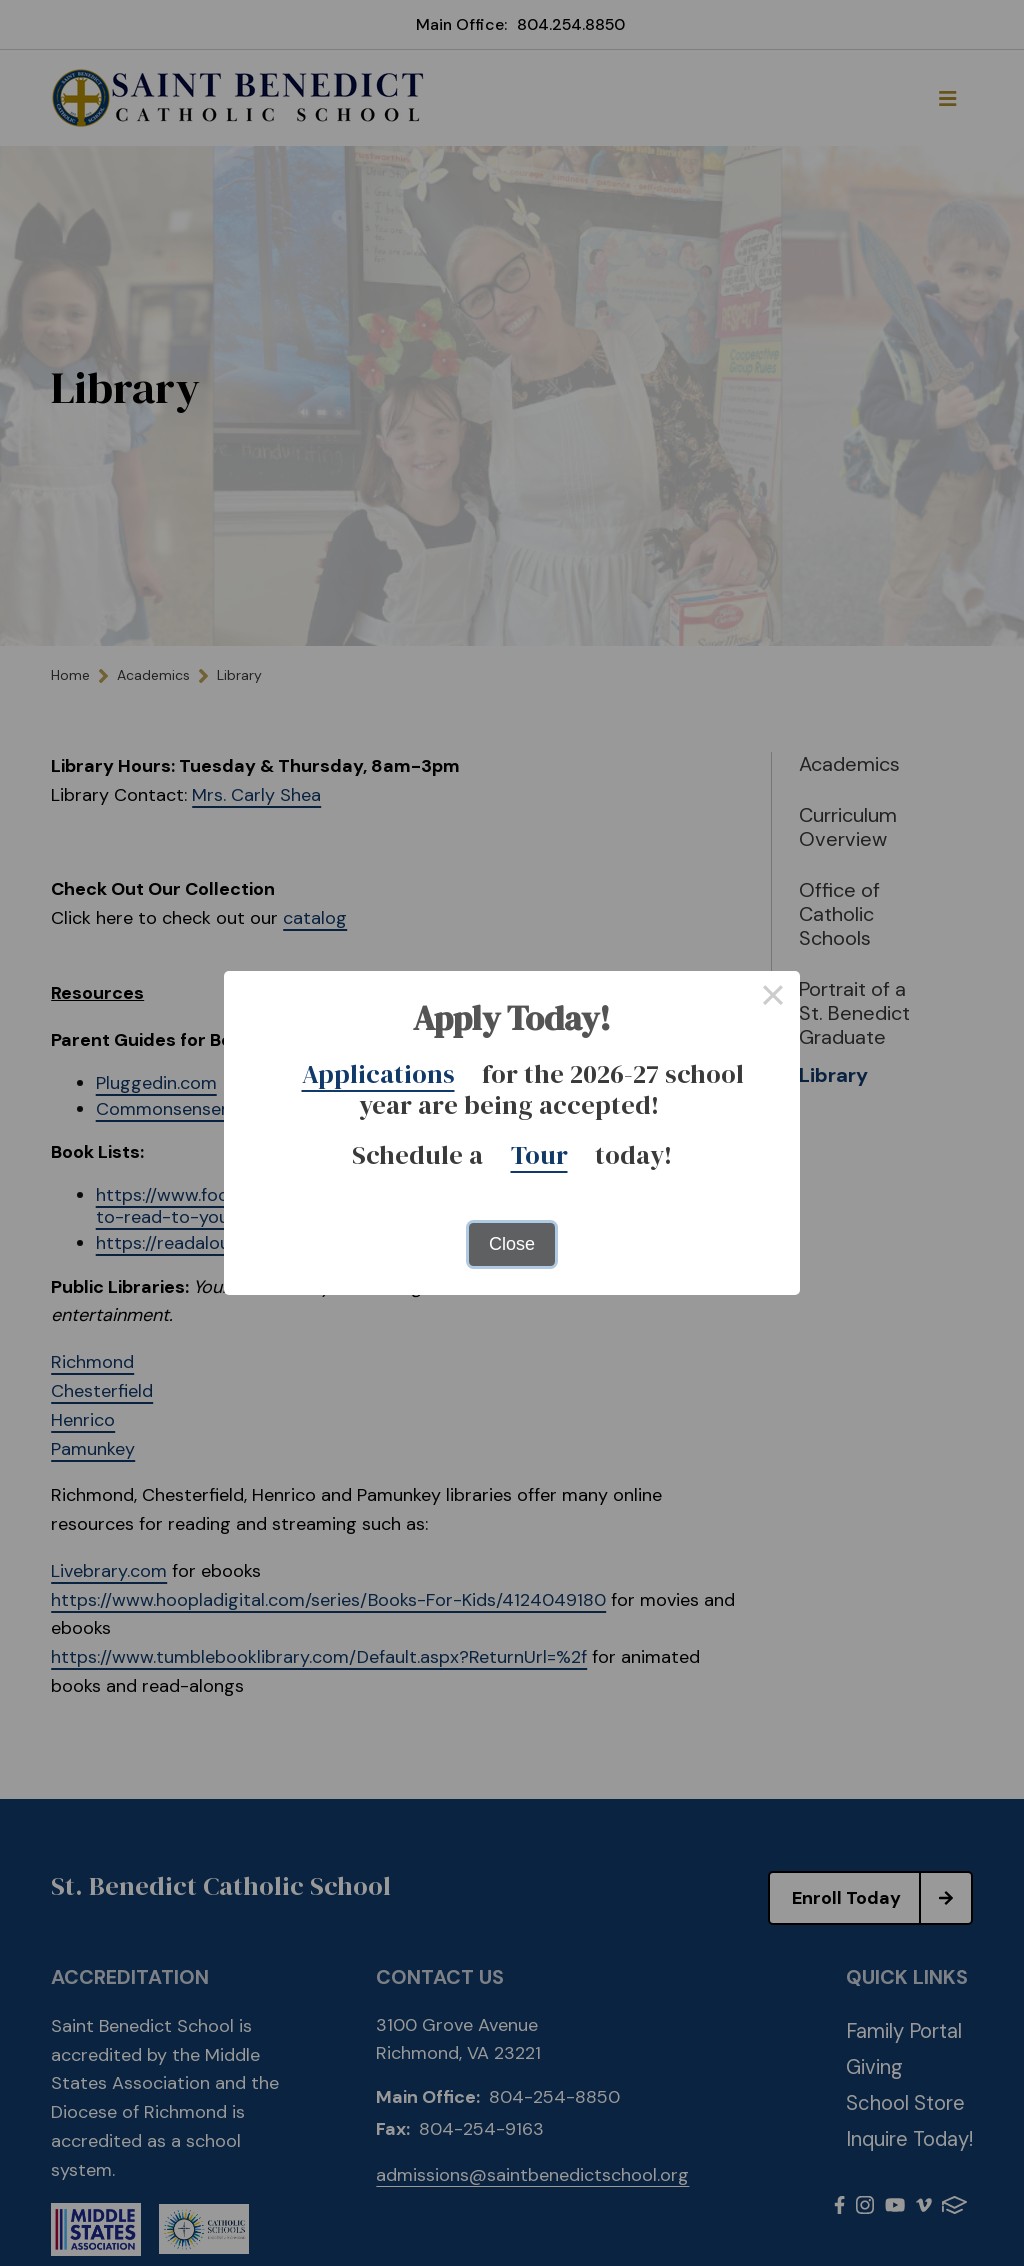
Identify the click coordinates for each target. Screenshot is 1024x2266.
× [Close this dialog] (772, 998)
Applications (378, 1074)
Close (512, 1244)
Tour (539, 1155)
